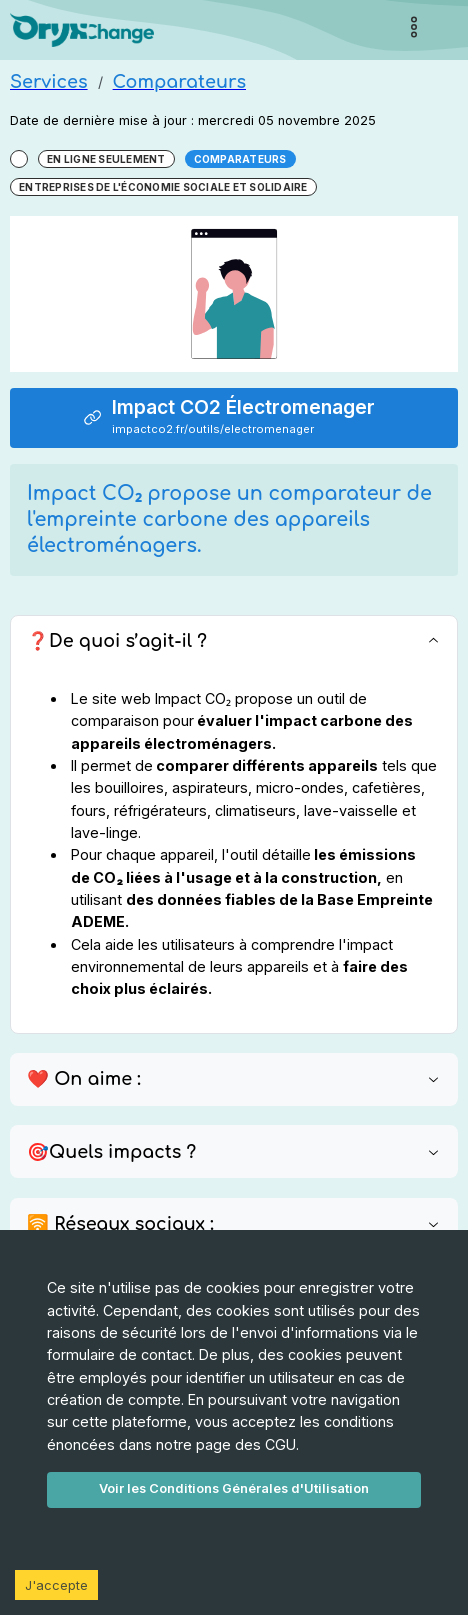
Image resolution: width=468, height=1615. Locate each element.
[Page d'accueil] (82, 30)
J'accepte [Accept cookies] (56, 1585)
